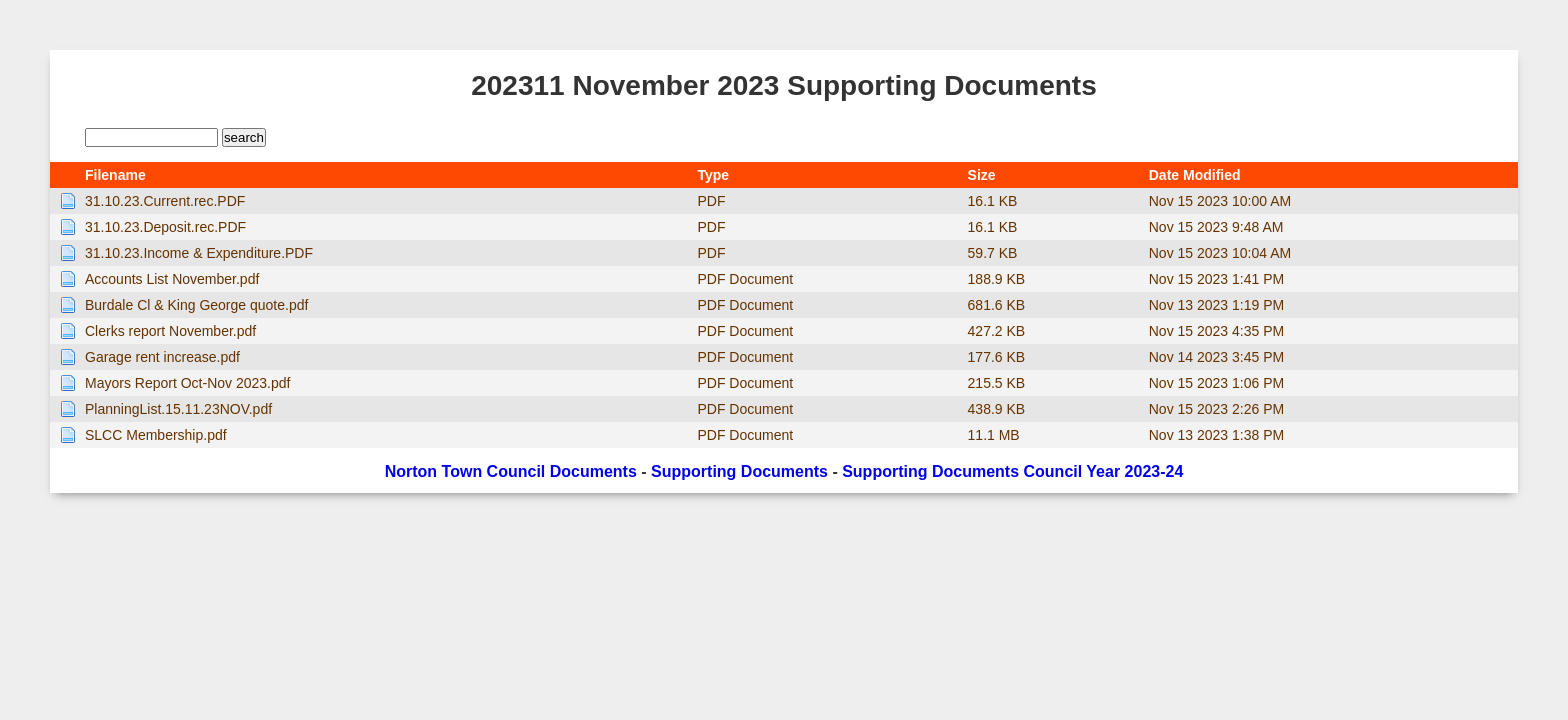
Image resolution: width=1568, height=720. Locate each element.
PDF (711, 201)
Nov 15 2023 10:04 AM (1220, 253)
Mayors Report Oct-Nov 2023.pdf (187, 383)
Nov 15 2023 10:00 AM (1220, 201)
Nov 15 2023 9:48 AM (1216, 227)
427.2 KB (997, 331)
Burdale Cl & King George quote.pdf (196, 305)
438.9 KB (997, 409)
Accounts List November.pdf (172, 279)
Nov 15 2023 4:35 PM (1216, 331)
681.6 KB (997, 305)
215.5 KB (997, 383)
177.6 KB (997, 357)
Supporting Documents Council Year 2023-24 (1012, 471)
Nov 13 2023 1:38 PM (1216, 435)
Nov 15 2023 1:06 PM (1216, 383)
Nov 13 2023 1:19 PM (1216, 305)
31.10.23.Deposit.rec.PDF (165, 227)
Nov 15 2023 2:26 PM (1216, 409)
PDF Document (745, 279)
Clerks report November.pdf (170, 331)
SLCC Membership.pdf (156, 435)
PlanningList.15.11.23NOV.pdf (178, 409)
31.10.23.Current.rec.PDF (165, 201)
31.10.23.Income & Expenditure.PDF (199, 253)
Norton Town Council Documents (511, 471)
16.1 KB (993, 201)
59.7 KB (993, 253)
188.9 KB (997, 279)
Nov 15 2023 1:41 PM (1216, 279)
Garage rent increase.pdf (162, 357)
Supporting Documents (739, 471)
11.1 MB (994, 435)
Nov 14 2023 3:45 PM (1216, 357)
